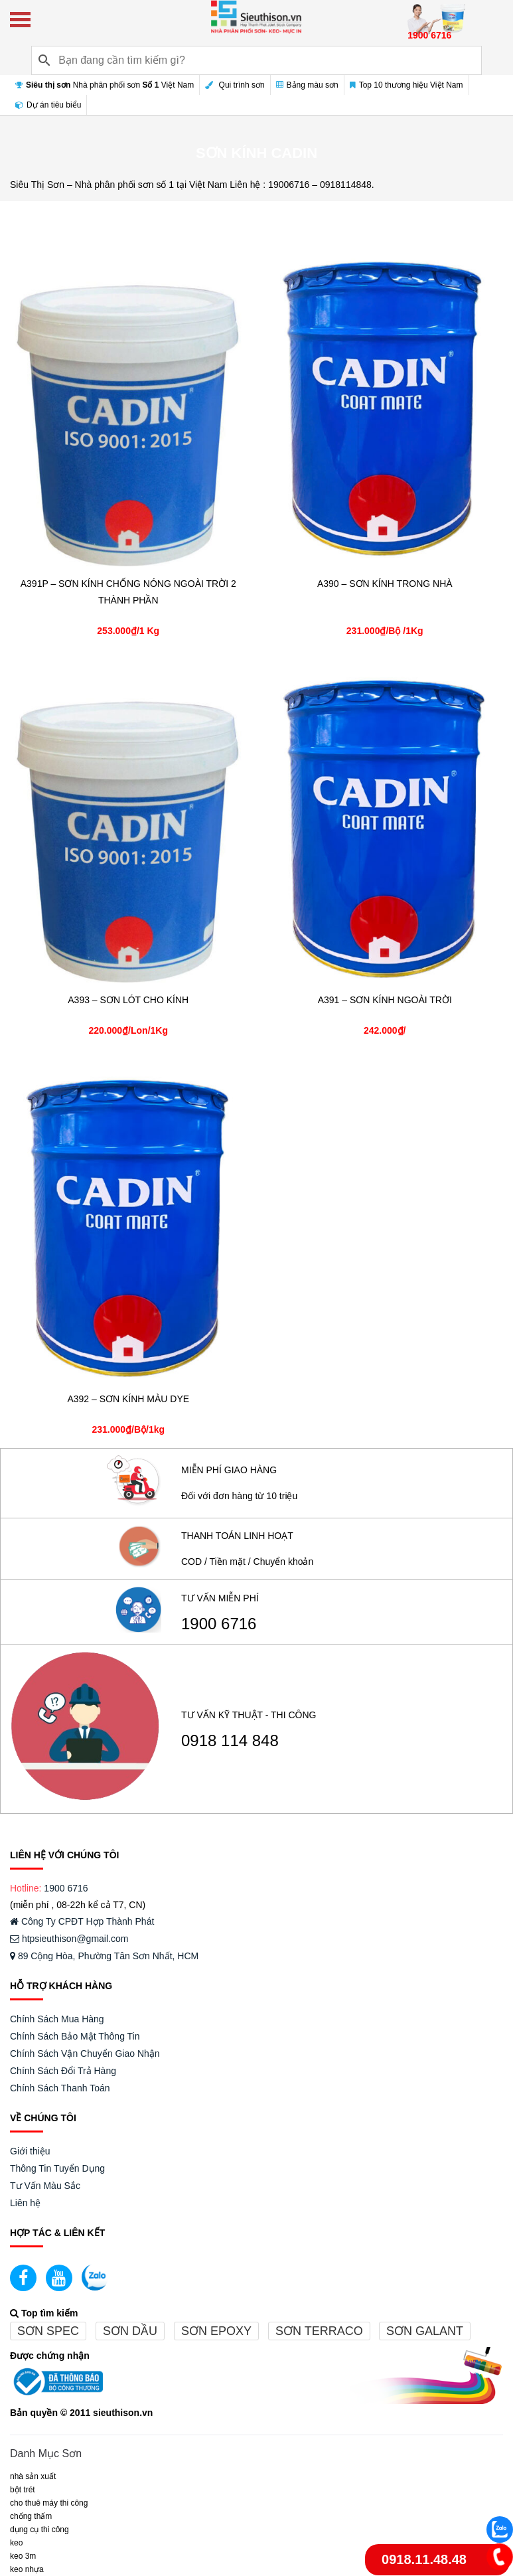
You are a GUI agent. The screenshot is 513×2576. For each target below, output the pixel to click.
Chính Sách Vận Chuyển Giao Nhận (85, 2053)
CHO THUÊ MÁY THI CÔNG (49, 2503)
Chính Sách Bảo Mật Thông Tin (75, 2036)
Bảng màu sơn (307, 85)
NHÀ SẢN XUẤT (33, 2476)
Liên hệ (25, 2203)
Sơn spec (48, 2331)
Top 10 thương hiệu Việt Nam (406, 85)
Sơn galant (424, 2331)
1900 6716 (218, 1624)
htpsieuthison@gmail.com (69, 1938)
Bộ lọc (481, 219)
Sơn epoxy (216, 2331)
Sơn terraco (319, 2331)
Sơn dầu (130, 2331)
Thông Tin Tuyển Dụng (57, 2168)
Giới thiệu (30, 2151)
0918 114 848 (230, 1741)
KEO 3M (23, 2556)
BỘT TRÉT (22, 2489)
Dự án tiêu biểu (48, 105)
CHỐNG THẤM (31, 2516)
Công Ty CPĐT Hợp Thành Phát (82, 1921)
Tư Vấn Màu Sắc (45, 2185)
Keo (16, 2542)
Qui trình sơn (234, 85)
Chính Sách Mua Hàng (57, 2019)
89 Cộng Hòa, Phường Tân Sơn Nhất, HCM (104, 1956)
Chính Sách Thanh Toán (60, 2088)
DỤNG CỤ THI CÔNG (39, 2529)
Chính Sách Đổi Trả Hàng (63, 2070)
